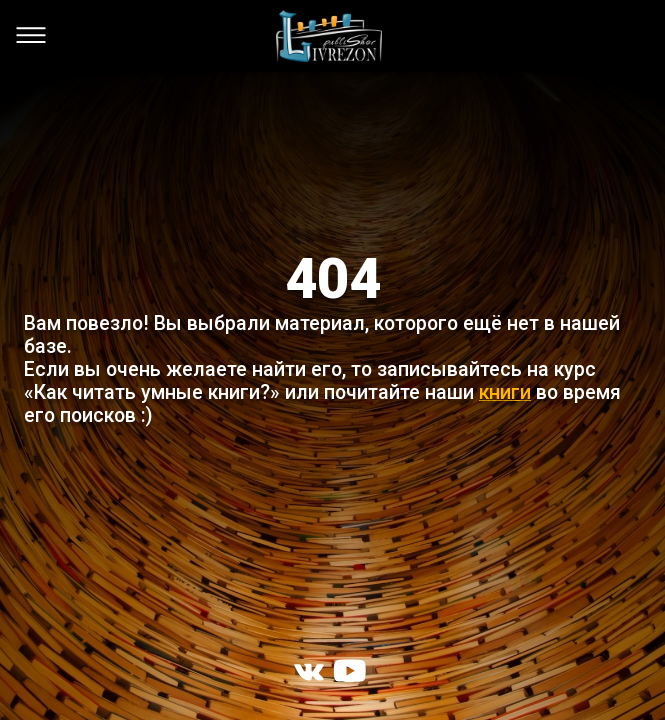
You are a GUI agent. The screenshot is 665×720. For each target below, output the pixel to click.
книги (505, 392)
